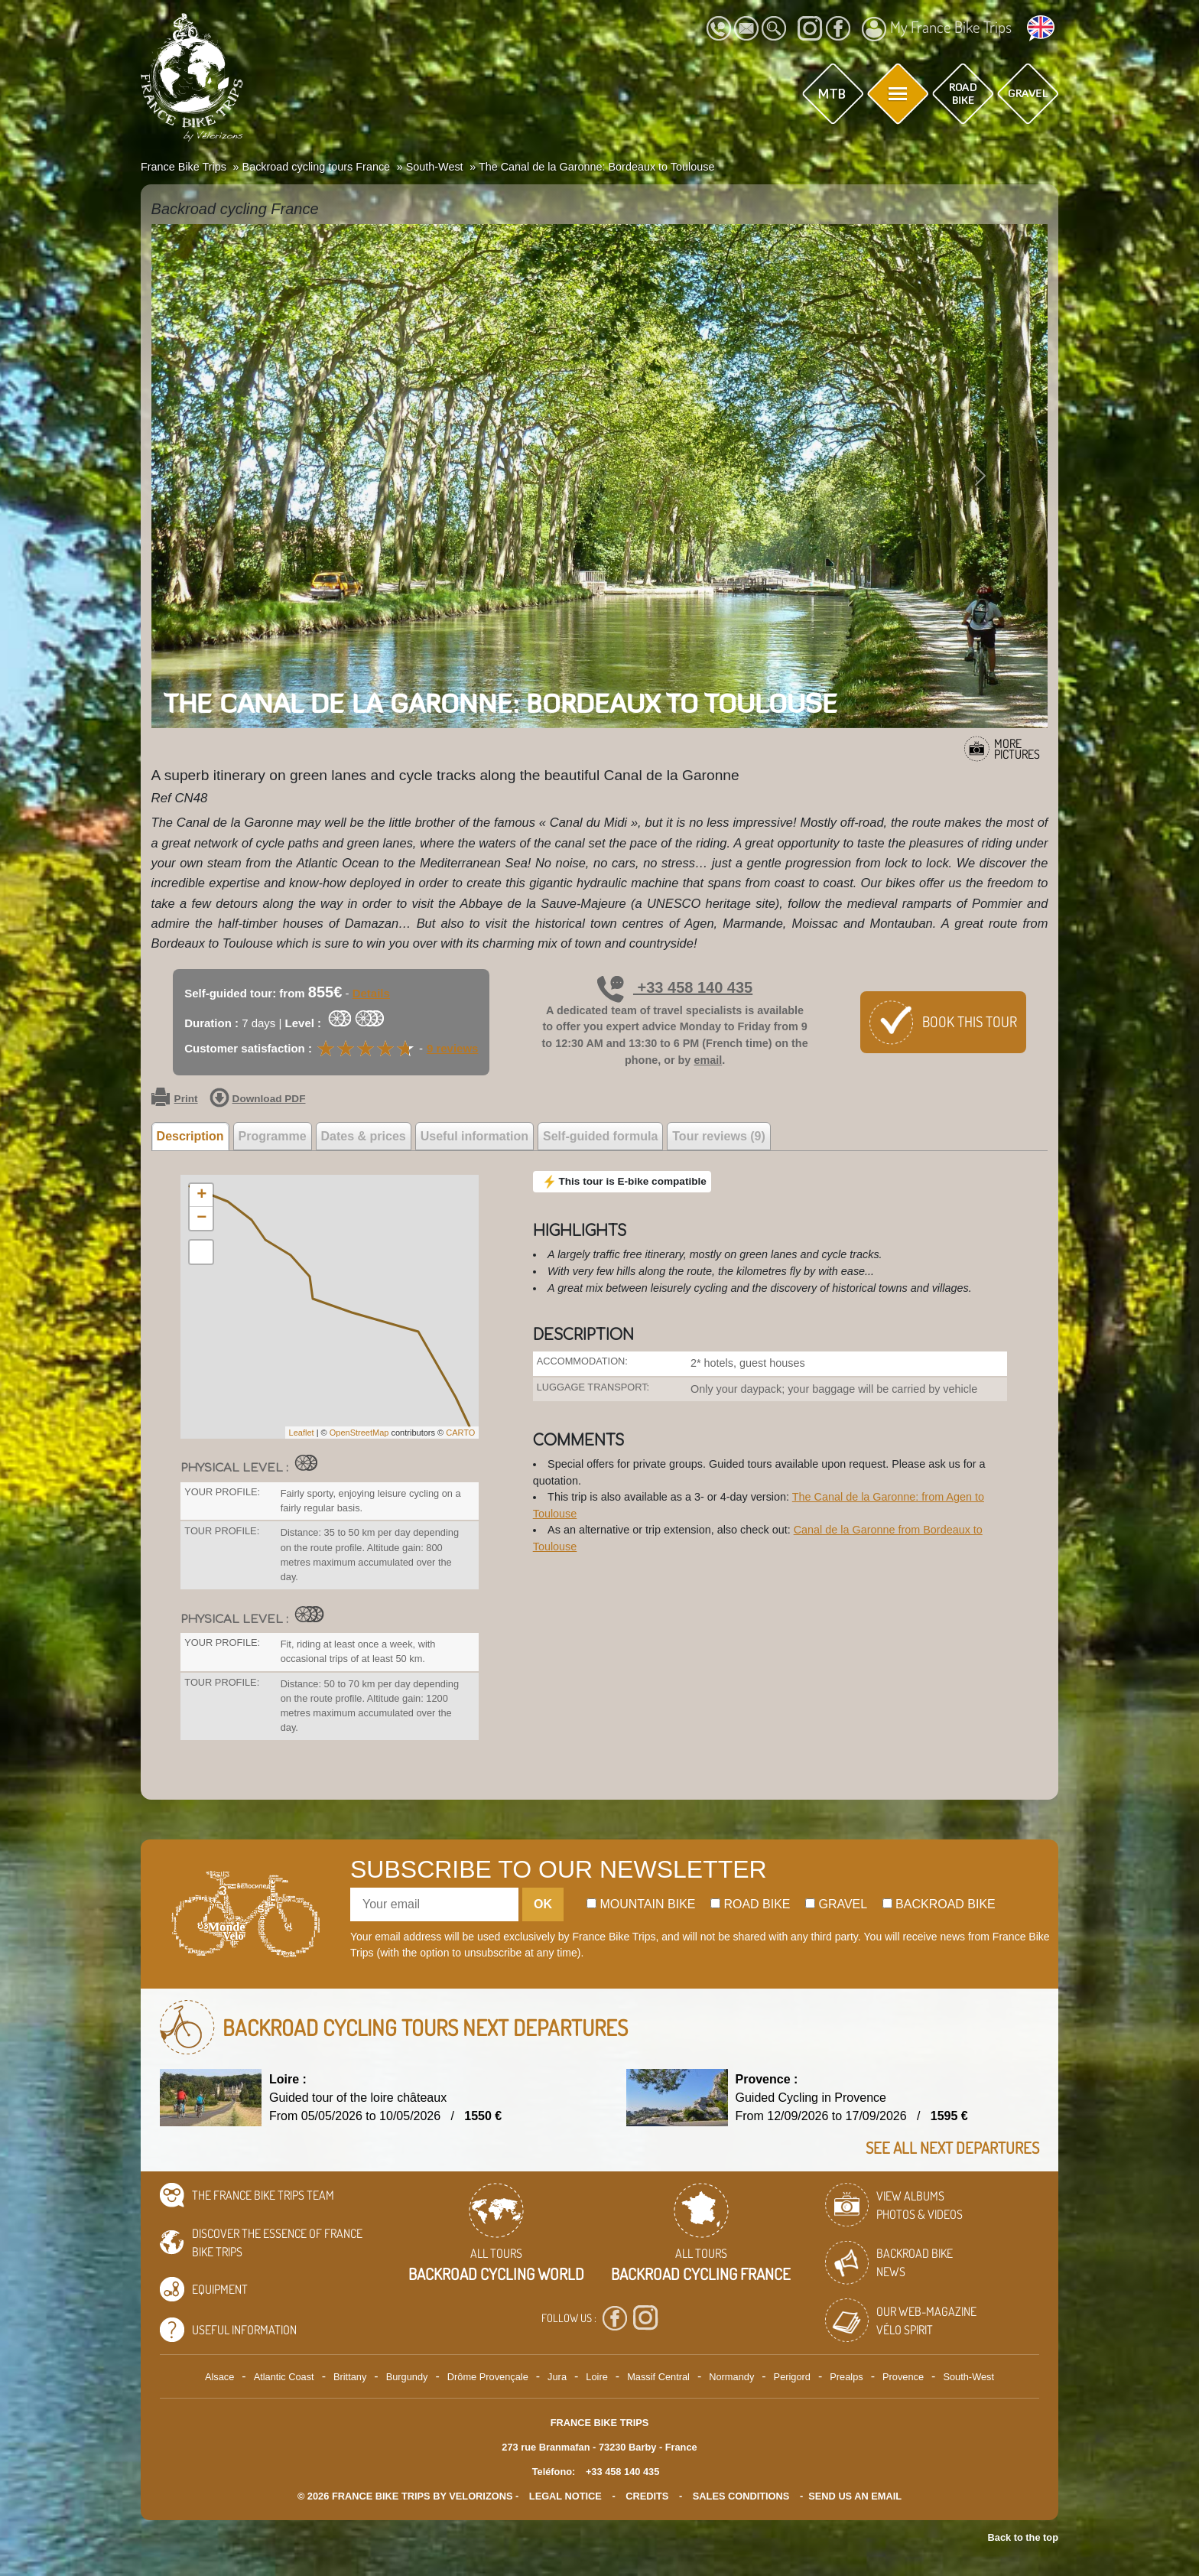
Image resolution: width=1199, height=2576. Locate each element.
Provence (903, 2376)
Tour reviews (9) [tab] (718, 1136)
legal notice (565, 2496)
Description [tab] (190, 1136)
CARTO (460, 1432)
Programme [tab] (273, 1136)
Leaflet (301, 1432)
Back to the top (1023, 2537)
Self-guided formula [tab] (600, 1136)
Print (174, 1099)
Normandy (731, 2376)
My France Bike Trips (937, 29)
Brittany (349, 2376)
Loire (596, 2376)
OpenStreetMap (359, 1432)
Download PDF (258, 1099)
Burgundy (407, 2376)
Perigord (792, 2376)
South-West (968, 2376)
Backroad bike (939, 1904)
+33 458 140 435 (674, 987)
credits (646, 2496)
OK (543, 1904)
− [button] (201, 1218)
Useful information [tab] (474, 1136)
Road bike (750, 1904)
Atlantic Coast (284, 2376)
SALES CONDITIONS (741, 2496)
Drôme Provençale (487, 2376)
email (708, 1060)
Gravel (836, 1904)
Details (371, 993)
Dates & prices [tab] (363, 1136)
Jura (557, 2376)
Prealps (846, 2376)
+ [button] (201, 1195)
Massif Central (658, 2376)
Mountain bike (641, 1904)
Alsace (219, 2376)
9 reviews (453, 1048)
